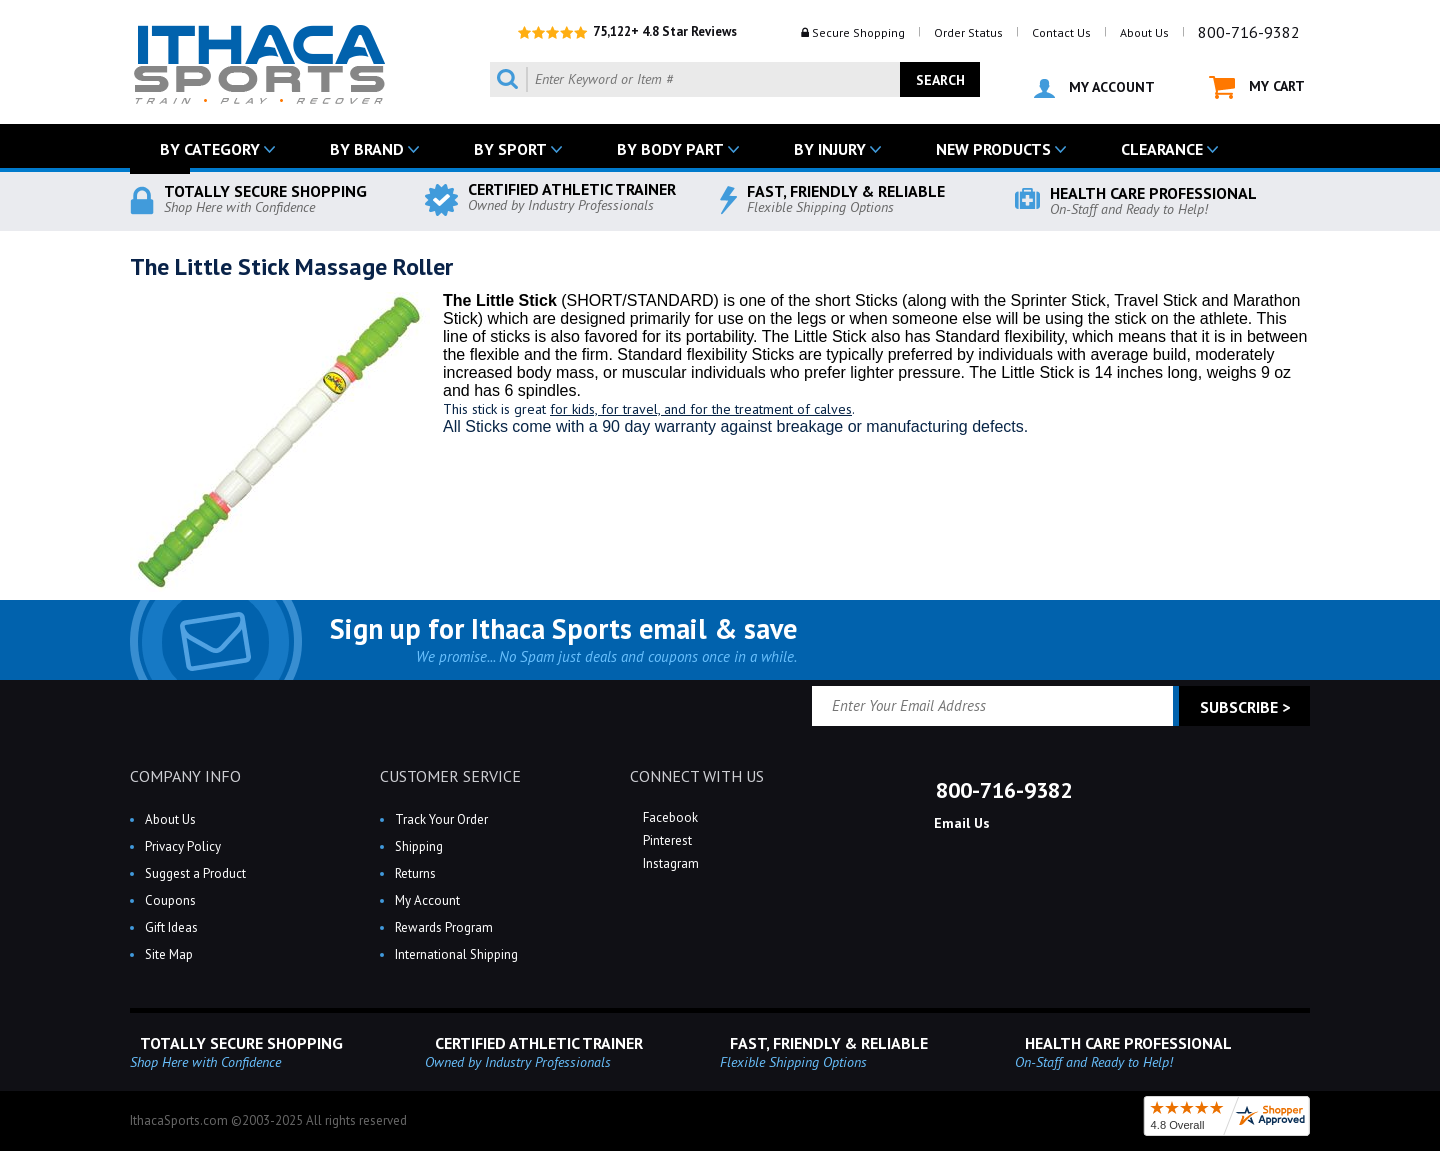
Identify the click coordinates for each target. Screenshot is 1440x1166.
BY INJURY (830, 149)
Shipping (419, 846)
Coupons (170, 900)
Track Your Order (441, 819)
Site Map (169, 954)
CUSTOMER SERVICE (450, 776)
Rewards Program (444, 927)
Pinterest (666, 840)
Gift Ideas (171, 927)
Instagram (669, 863)
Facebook (669, 817)
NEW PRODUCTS (993, 149)
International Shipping (456, 954)
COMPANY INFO (185, 776)
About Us (1144, 32)
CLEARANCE (1162, 149)
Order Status (968, 32)
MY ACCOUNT (1094, 88)
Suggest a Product (195, 873)
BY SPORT (510, 149)
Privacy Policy (183, 846)
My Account (427, 900)
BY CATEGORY (210, 149)
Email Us (960, 823)
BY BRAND (367, 149)
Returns (415, 873)
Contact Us (1061, 32)
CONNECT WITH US (697, 776)
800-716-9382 (1249, 32)
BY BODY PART (670, 149)
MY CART (1257, 87)
